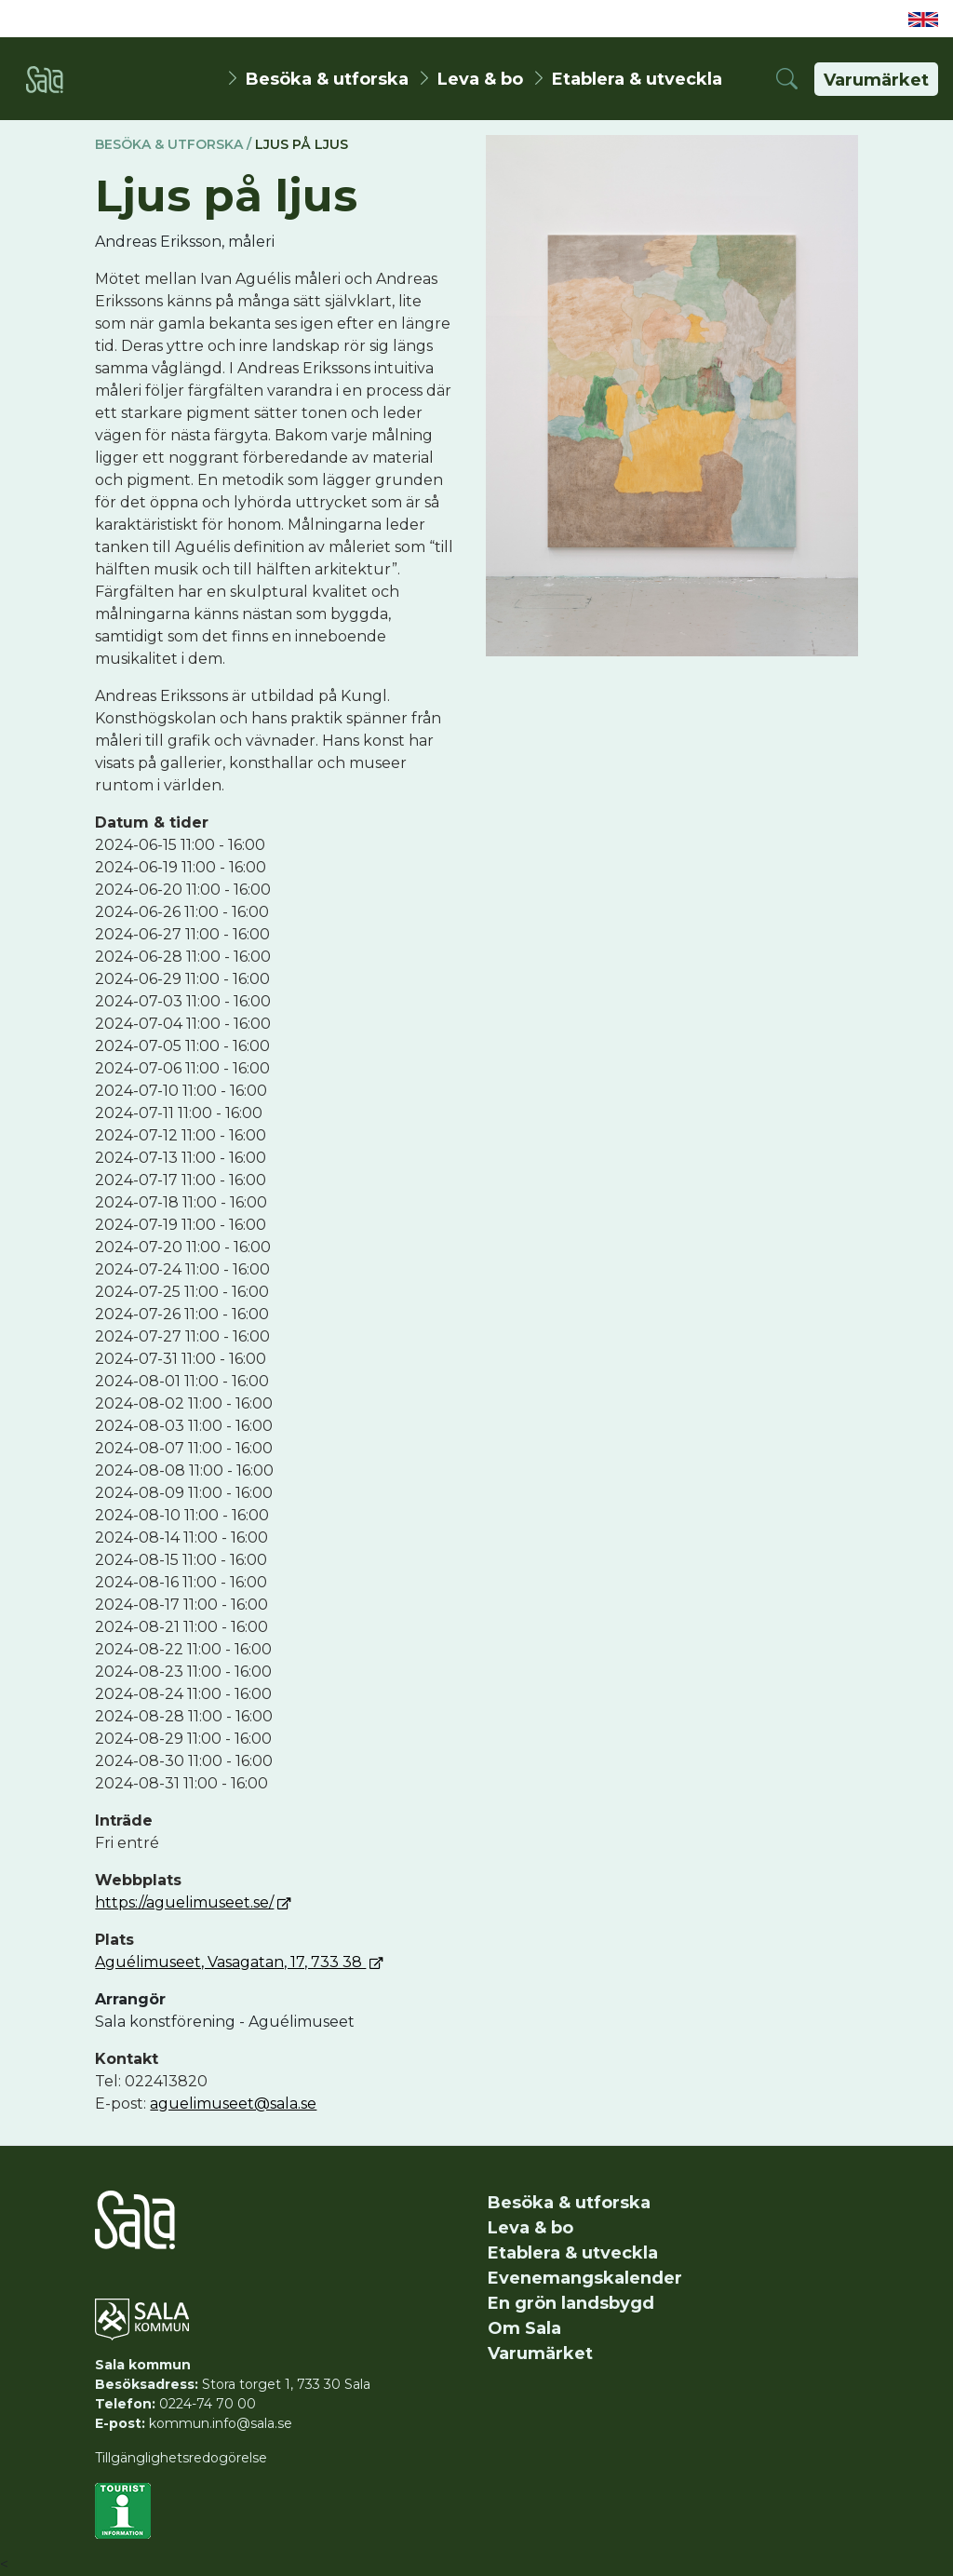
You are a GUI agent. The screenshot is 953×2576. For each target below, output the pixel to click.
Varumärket (876, 80)
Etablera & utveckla (637, 78)
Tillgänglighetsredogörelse (181, 2457)
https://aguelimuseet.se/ (184, 1902)
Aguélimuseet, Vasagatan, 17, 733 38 (230, 1962)
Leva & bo (480, 78)
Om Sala (524, 2328)
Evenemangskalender (585, 2278)
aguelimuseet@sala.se (233, 2103)
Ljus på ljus (301, 144)
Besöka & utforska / (173, 144)
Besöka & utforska (327, 78)
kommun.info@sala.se (220, 2423)
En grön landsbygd (571, 2303)
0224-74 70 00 (207, 2403)
